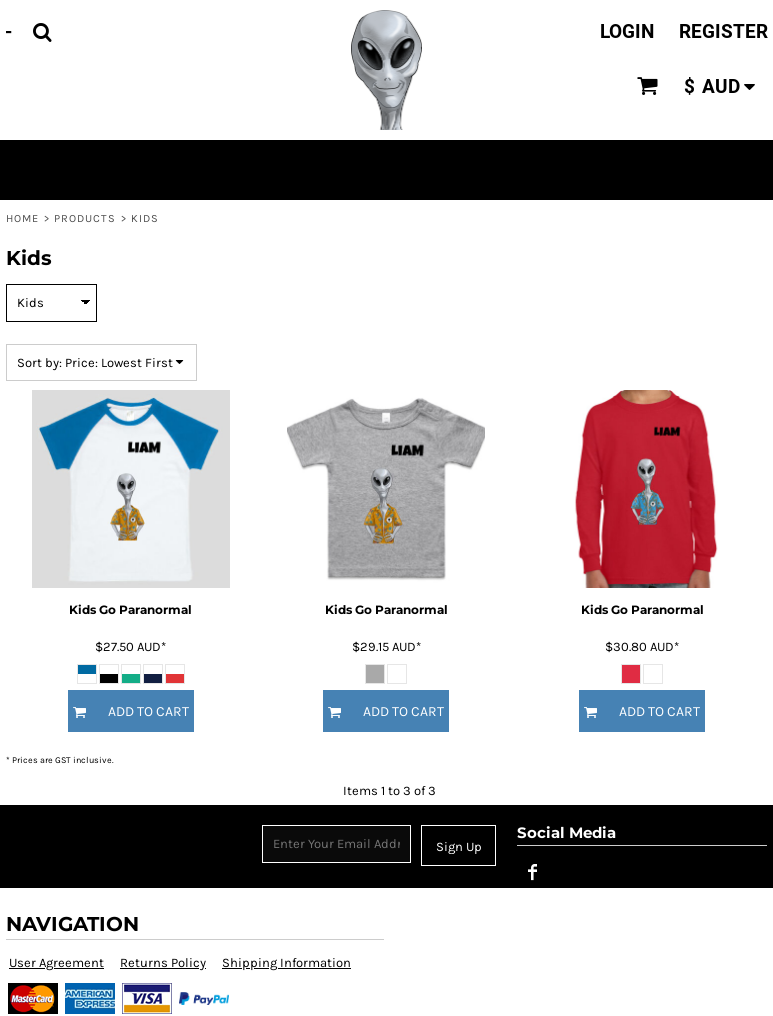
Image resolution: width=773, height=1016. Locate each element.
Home (22, 218)
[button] (42, 32)
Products (85, 218)
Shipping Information (286, 962)
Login (627, 31)
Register (723, 31)
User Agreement (56, 962)
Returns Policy (163, 962)
